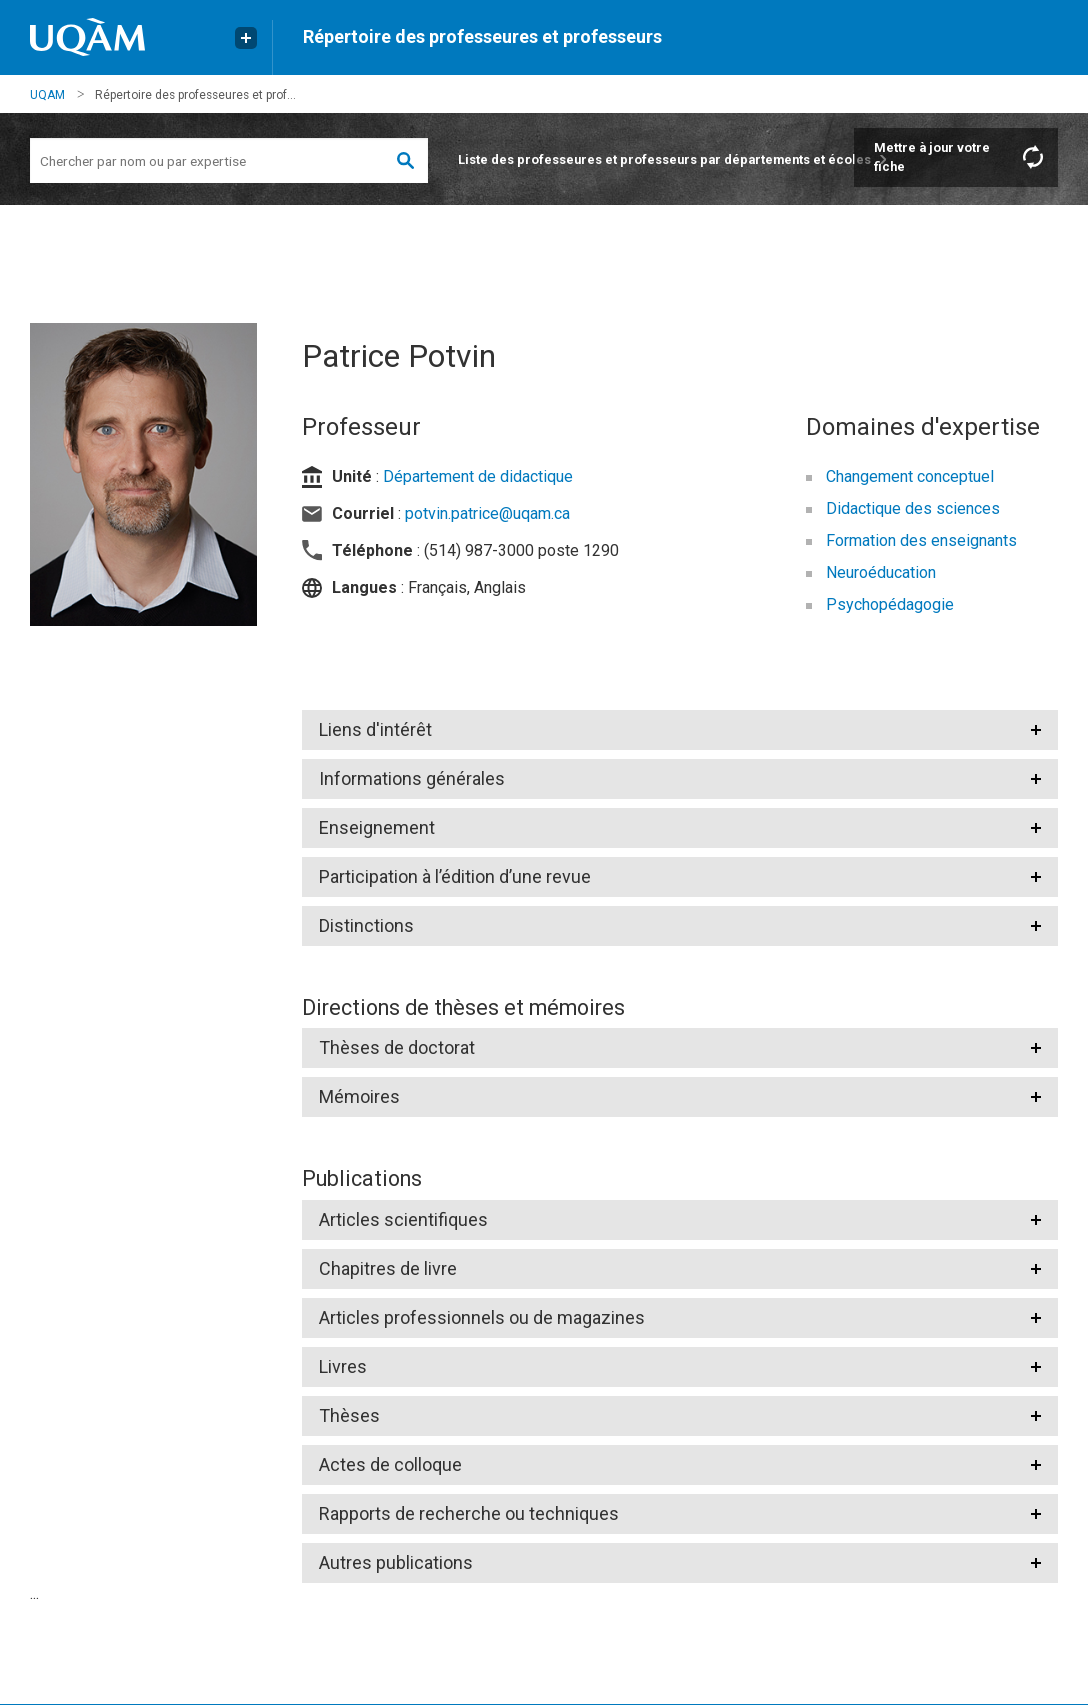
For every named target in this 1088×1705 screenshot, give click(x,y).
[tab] (680, 730)
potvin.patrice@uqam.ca (487, 513)
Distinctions (366, 925)
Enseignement (377, 827)
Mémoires (359, 1096)
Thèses (349, 1415)
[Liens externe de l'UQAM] (246, 38)
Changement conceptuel (910, 476)
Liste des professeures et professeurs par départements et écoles (664, 159)
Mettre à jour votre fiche (932, 157)
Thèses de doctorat (397, 1047)
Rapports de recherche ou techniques (469, 1513)
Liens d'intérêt (375, 729)
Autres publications (396, 1562)
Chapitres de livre (388, 1268)
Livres (343, 1366)
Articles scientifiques (403, 1219)
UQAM (47, 95)
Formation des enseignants (921, 540)
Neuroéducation (881, 572)
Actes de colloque (390, 1464)
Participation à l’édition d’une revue (455, 876)
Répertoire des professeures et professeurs (482, 36)
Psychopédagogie (890, 604)
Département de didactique (478, 476)
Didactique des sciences (913, 508)
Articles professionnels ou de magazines (482, 1317)
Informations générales (412, 778)
